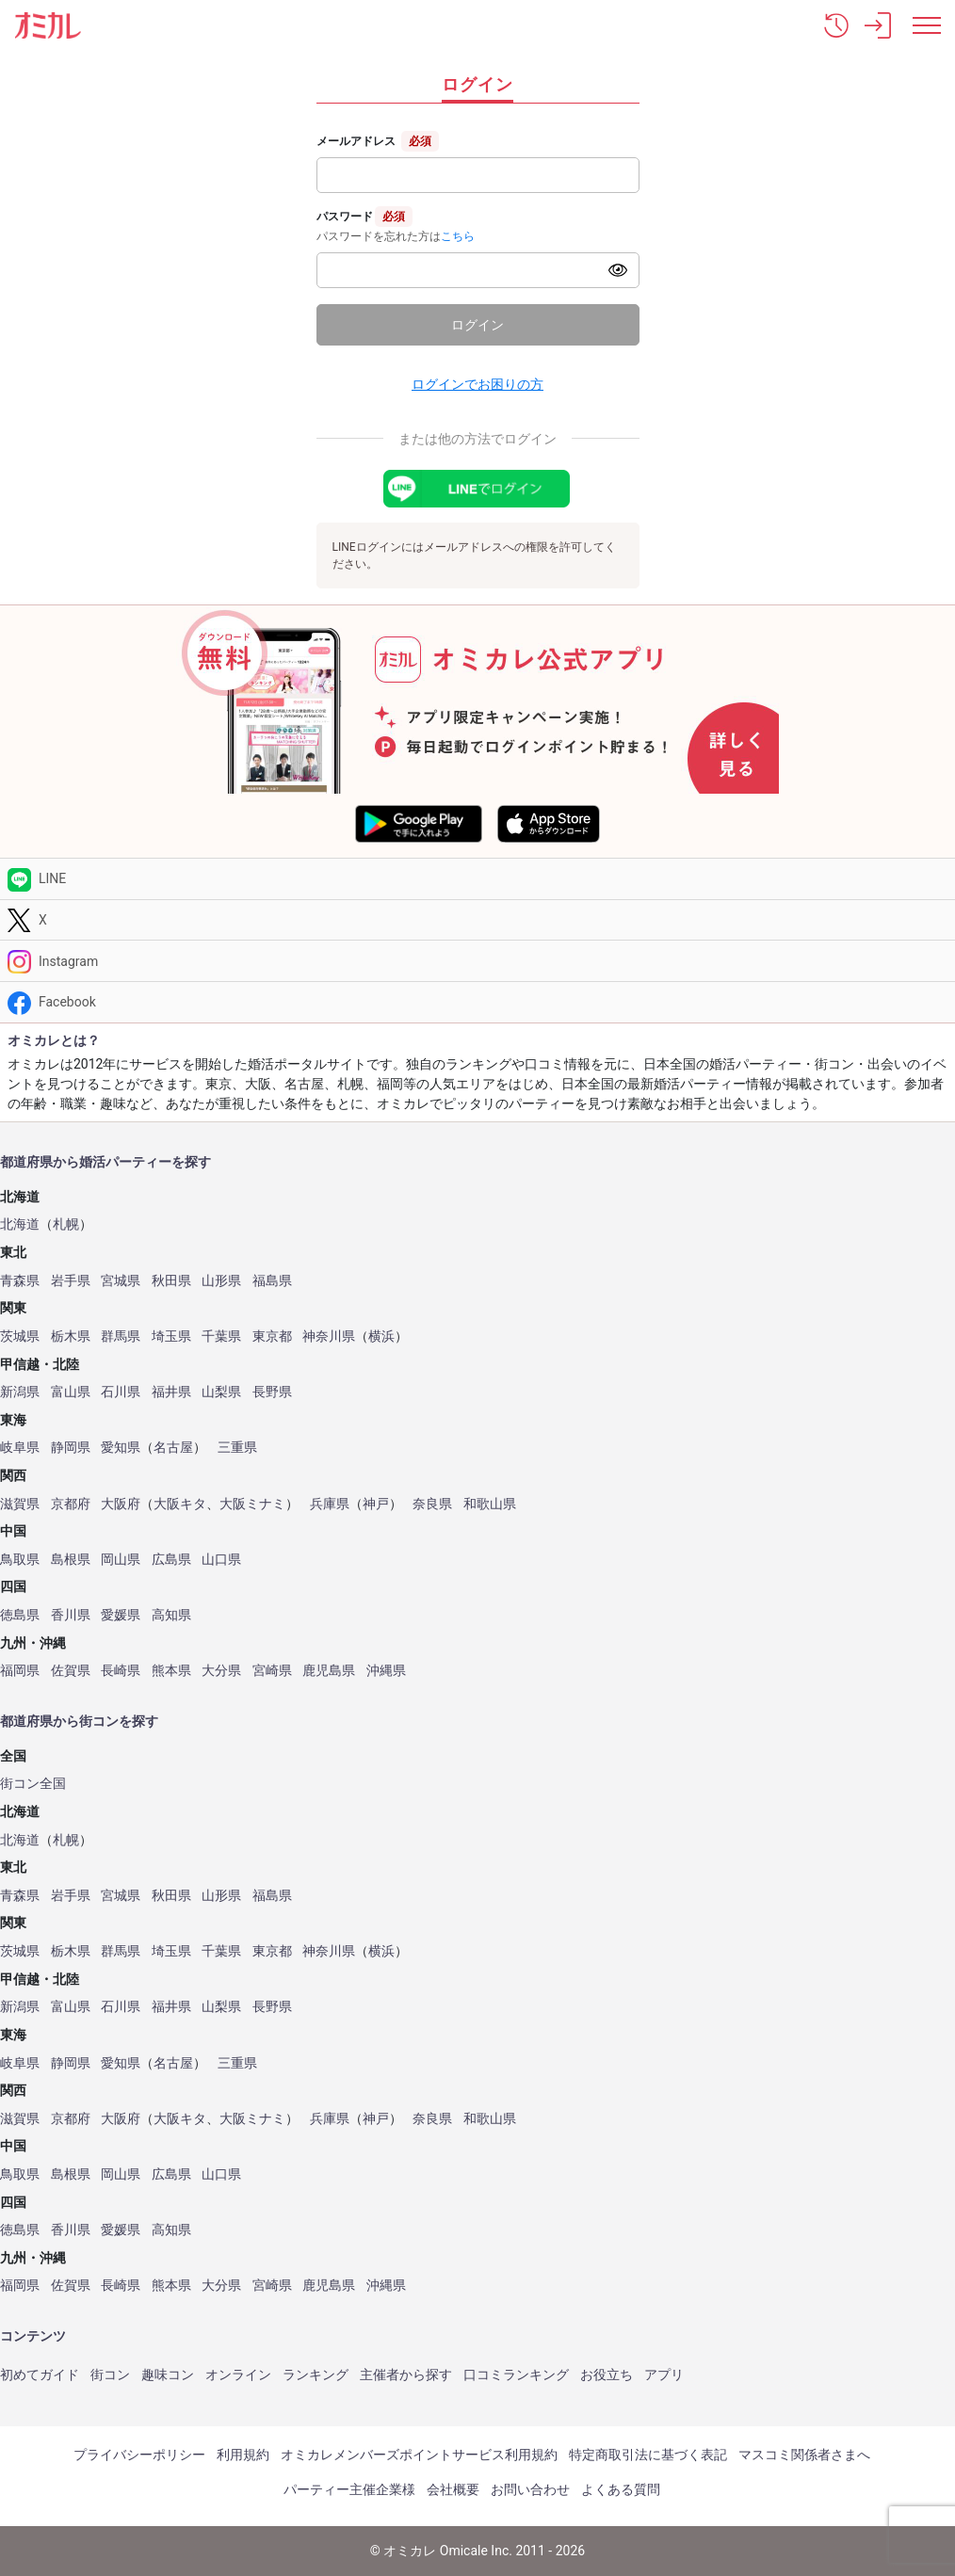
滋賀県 (20, 1504)
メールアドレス (356, 141)
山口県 (221, 1560)
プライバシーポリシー (139, 2454)
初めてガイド (39, 2374)
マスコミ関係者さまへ (804, 2454)
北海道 (20, 1224)
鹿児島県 (328, 1671)
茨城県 (20, 1336)
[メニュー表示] (926, 25)
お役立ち (606, 2374)
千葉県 (221, 1336)
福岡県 (20, 1671)
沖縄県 (386, 1671)
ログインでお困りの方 (477, 384)
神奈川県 (328, 1336)
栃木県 (70, 1336)
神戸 (376, 1504)
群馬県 (120, 1336)
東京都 (272, 1336)
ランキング (315, 2374)
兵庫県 (329, 1504)
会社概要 (453, 2489)
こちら (458, 236)
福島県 (272, 1281)
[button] (836, 25)
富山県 (70, 1392)
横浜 (381, 1336)
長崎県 (120, 1671)
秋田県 (171, 1281)
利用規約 (243, 2454)
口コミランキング (516, 2374)
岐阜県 (20, 1448)
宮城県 (120, 1281)
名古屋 (173, 1448)
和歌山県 (489, 1504)
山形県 (221, 1281)
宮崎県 (272, 1671)
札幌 (66, 1224)
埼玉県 (171, 1336)
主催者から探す (406, 2374)
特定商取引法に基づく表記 (648, 2454)
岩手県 (70, 1281)
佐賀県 (70, 1671)
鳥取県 (20, 1560)
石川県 (120, 1392)
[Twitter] (477, 920)
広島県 (171, 1560)
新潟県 (20, 1392)
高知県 (171, 1615)
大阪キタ (180, 1504)
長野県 (272, 1392)
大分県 (221, 1671)
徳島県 (20, 1615)
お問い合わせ (530, 2489)
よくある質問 (620, 2489)
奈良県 (432, 1504)
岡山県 (120, 1560)
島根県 (70, 1560)
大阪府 (120, 1504)
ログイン (477, 324)
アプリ (664, 2374)
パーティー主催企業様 (349, 2489)
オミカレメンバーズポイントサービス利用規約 (419, 2454)
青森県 (20, 1281)
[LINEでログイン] (477, 488)
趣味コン (167, 2374)
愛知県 (120, 1448)
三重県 (237, 1448)
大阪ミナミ (252, 1504)
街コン (110, 2374)
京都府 (70, 1504)
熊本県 (171, 1671)
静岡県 (70, 1448)
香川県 (70, 1615)
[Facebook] (477, 1002)
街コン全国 (33, 1784)
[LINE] (477, 879)
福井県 (171, 1392)
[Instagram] (477, 961)
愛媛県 (120, 1615)
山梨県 (221, 1392)
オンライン (238, 2374)
